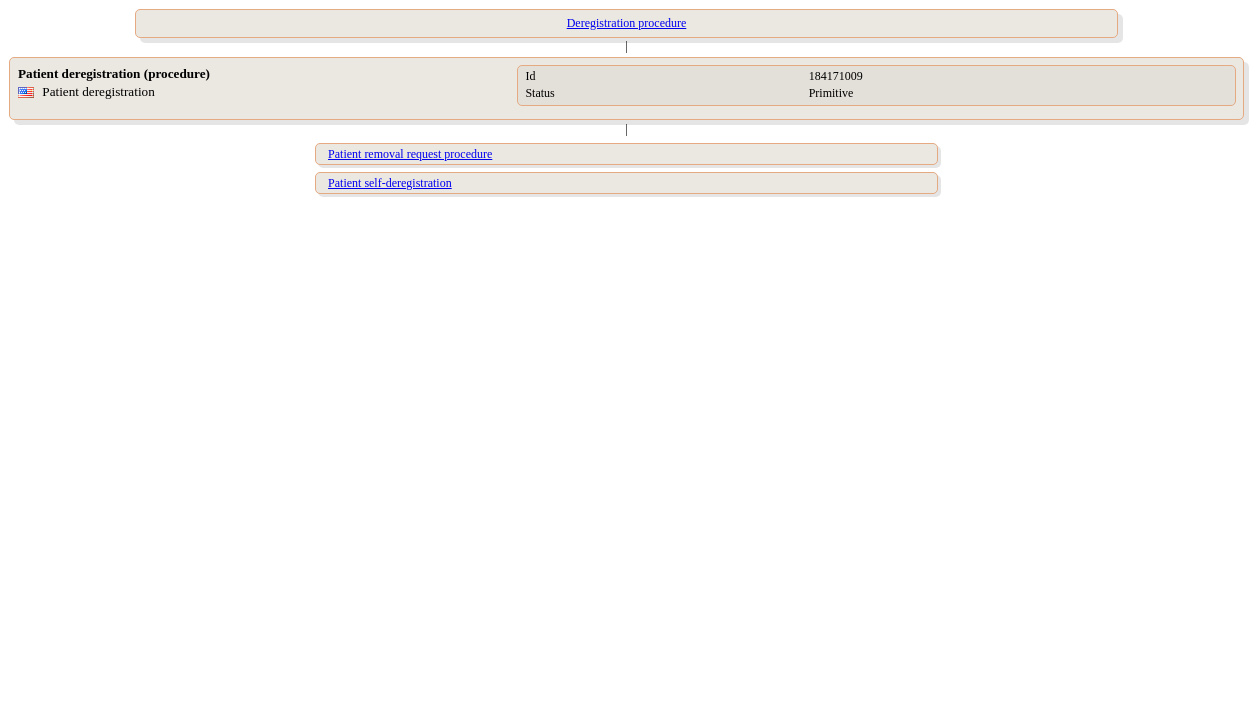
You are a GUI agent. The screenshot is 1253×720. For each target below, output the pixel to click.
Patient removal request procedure (410, 154)
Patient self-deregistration (390, 183)
